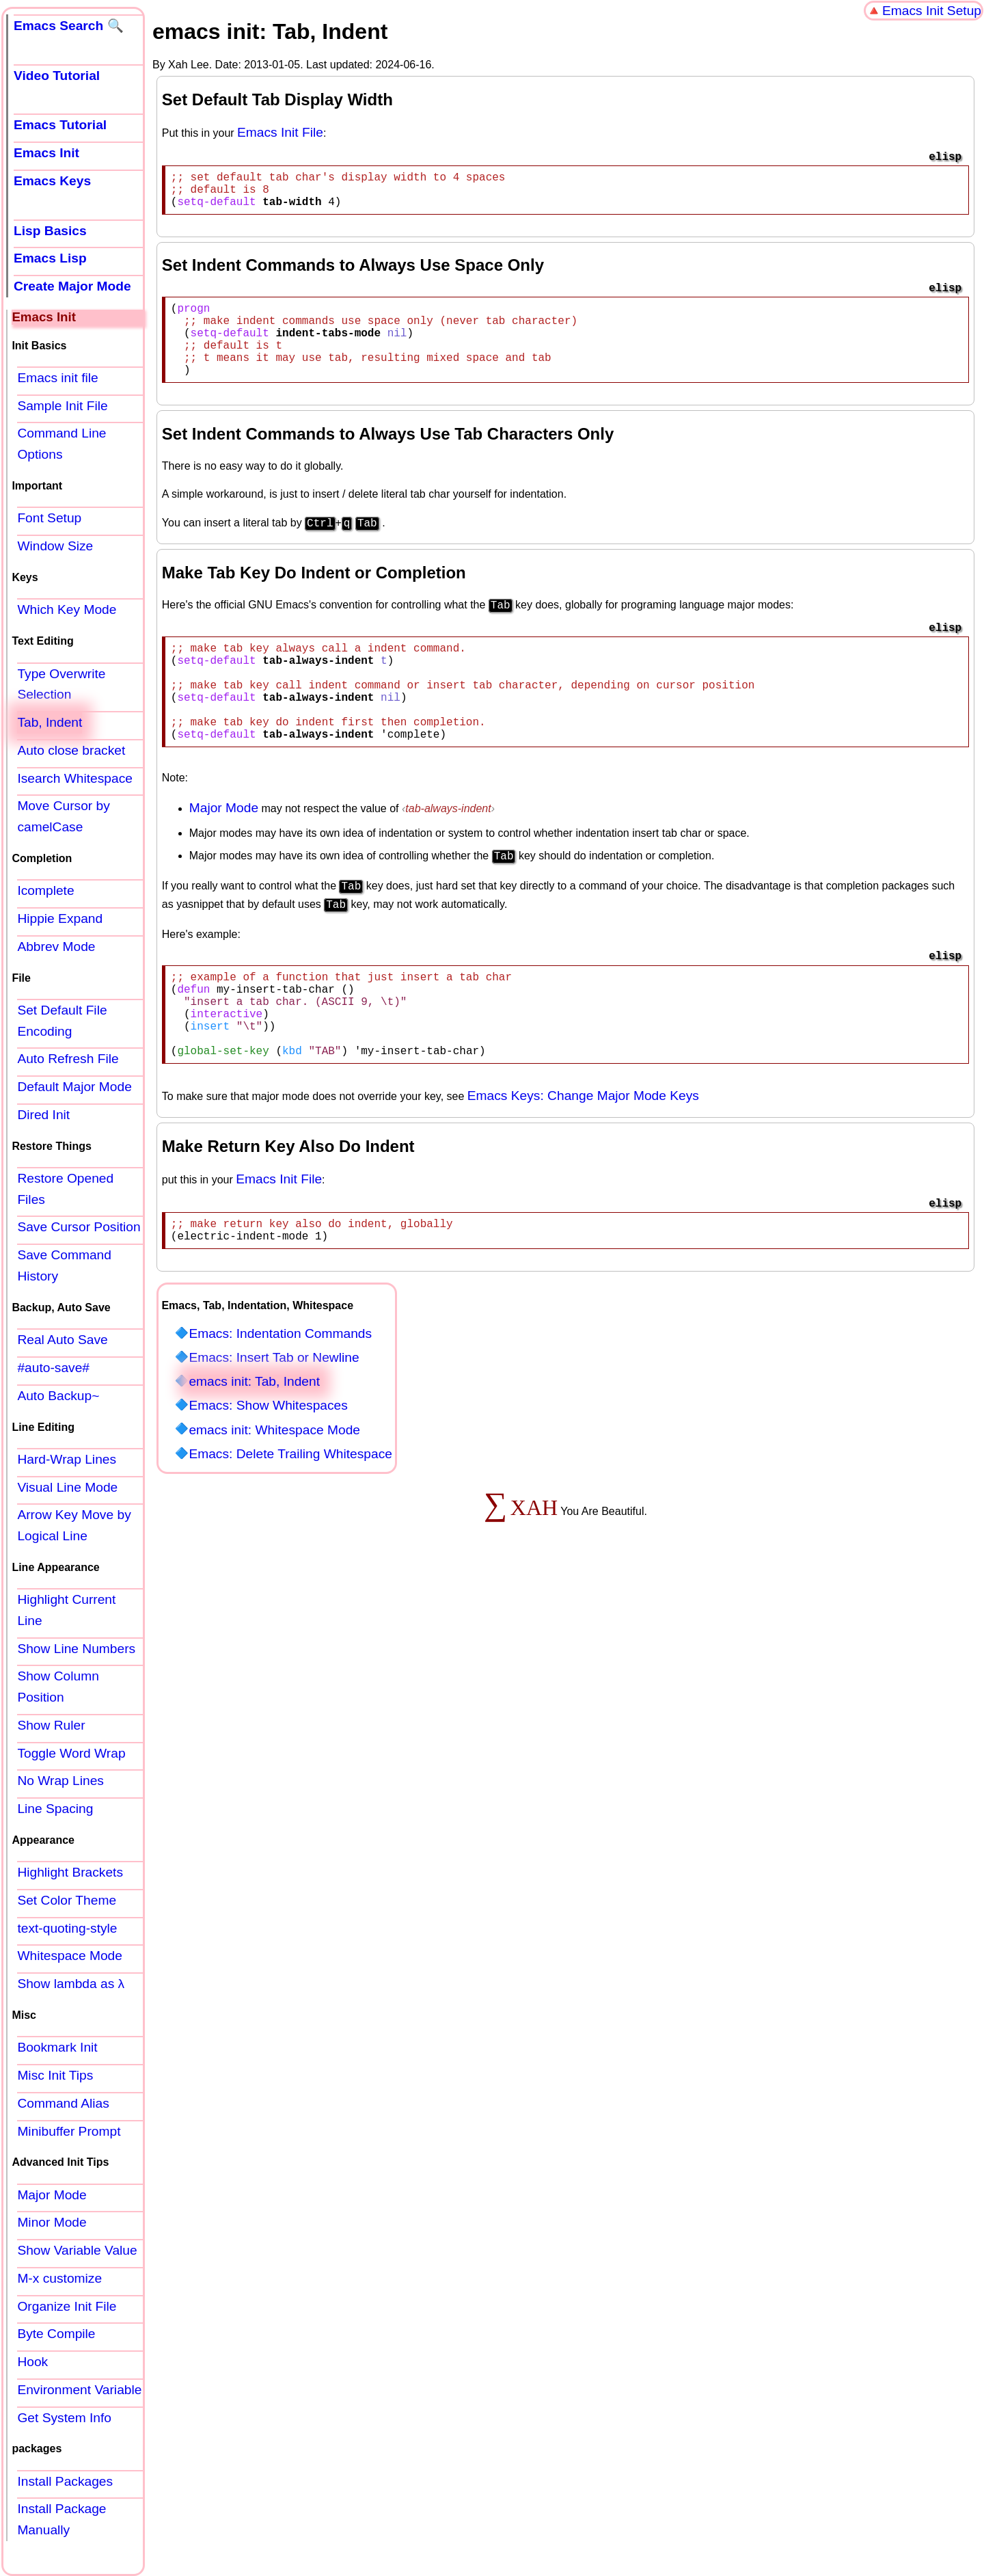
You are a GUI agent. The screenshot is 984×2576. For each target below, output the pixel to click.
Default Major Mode (74, 1086)
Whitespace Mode (69, 1955)
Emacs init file (57, 378)
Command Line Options (61, 443)
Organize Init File (66, 2306)
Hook (32, 2361)
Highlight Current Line (66, 1610)
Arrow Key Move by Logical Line (74, 1525)
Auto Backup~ (58, 1395)
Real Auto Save (62, 1339)
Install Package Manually (61, 2519)
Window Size (55, 546)
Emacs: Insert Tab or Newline (274, 1421)
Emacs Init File (280, 132)
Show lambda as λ (70, 1983)
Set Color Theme (66, 1900)
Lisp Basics (50, 231)
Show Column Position (57, 1686)
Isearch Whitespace (75, 778)
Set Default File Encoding (62, 1020)
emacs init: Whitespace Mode (274, 1494)
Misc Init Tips (55, 2075)
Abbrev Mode (56, 946)
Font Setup (49, 518)
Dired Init (43, 1115)
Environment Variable (79, 2390)
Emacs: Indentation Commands (280, 1397)
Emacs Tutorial (60, 125)
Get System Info (64, 2418)
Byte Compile (56, 2333)
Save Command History (64, 1265)
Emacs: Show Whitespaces (268, 1469)
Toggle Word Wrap (71, 1753)
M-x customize (59, 2278)
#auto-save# (53, 1367)
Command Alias (63, 2103)
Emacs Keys (52, 181)
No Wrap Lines (60, 1780)
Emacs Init (46, 153)
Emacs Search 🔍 (69, 25)
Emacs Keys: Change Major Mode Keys (583, 1154)
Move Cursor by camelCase (63, 816)
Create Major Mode (72, 286)
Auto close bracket (71, 750)
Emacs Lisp (50, 258)
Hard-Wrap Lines (66, 1459)
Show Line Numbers (76, 1648)
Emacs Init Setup (931, 10)
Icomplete (45, 890)
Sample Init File (62, 406)
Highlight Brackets (70, 1872)
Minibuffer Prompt (68, 2131)
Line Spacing (55, 1808)
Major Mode (223, 851)
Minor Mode (51, 2222)
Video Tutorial (57, 75)
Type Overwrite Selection (61, 684)
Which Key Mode (66, 609)
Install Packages (65, 2481)
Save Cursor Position (78, 1227)
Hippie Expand (59, 918)
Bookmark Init (57, 2047)
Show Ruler (51, 1725)
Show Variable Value (77, 2250)
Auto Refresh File (67, 1058)
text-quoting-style (67, 1928)
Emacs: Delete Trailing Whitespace (290, 1518)
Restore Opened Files (65, 1189)
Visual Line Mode (67, 1487)
